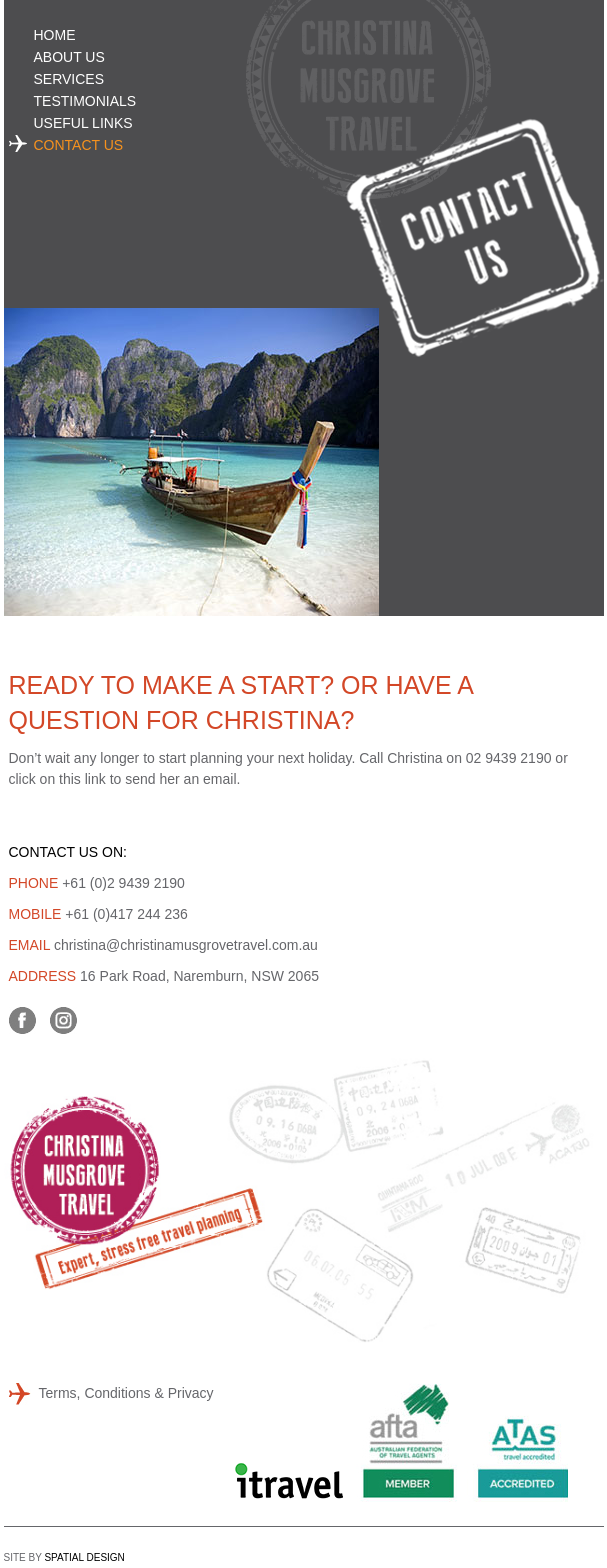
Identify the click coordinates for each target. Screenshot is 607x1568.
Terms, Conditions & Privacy (126, 1393)
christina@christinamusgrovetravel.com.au (186, 945)
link (95, 779)
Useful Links (83, 123)
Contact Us (79, 145)
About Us (69, 57)
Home (55, 35)
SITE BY (64, 1557)
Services (69, 79)
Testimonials (85, 101)
